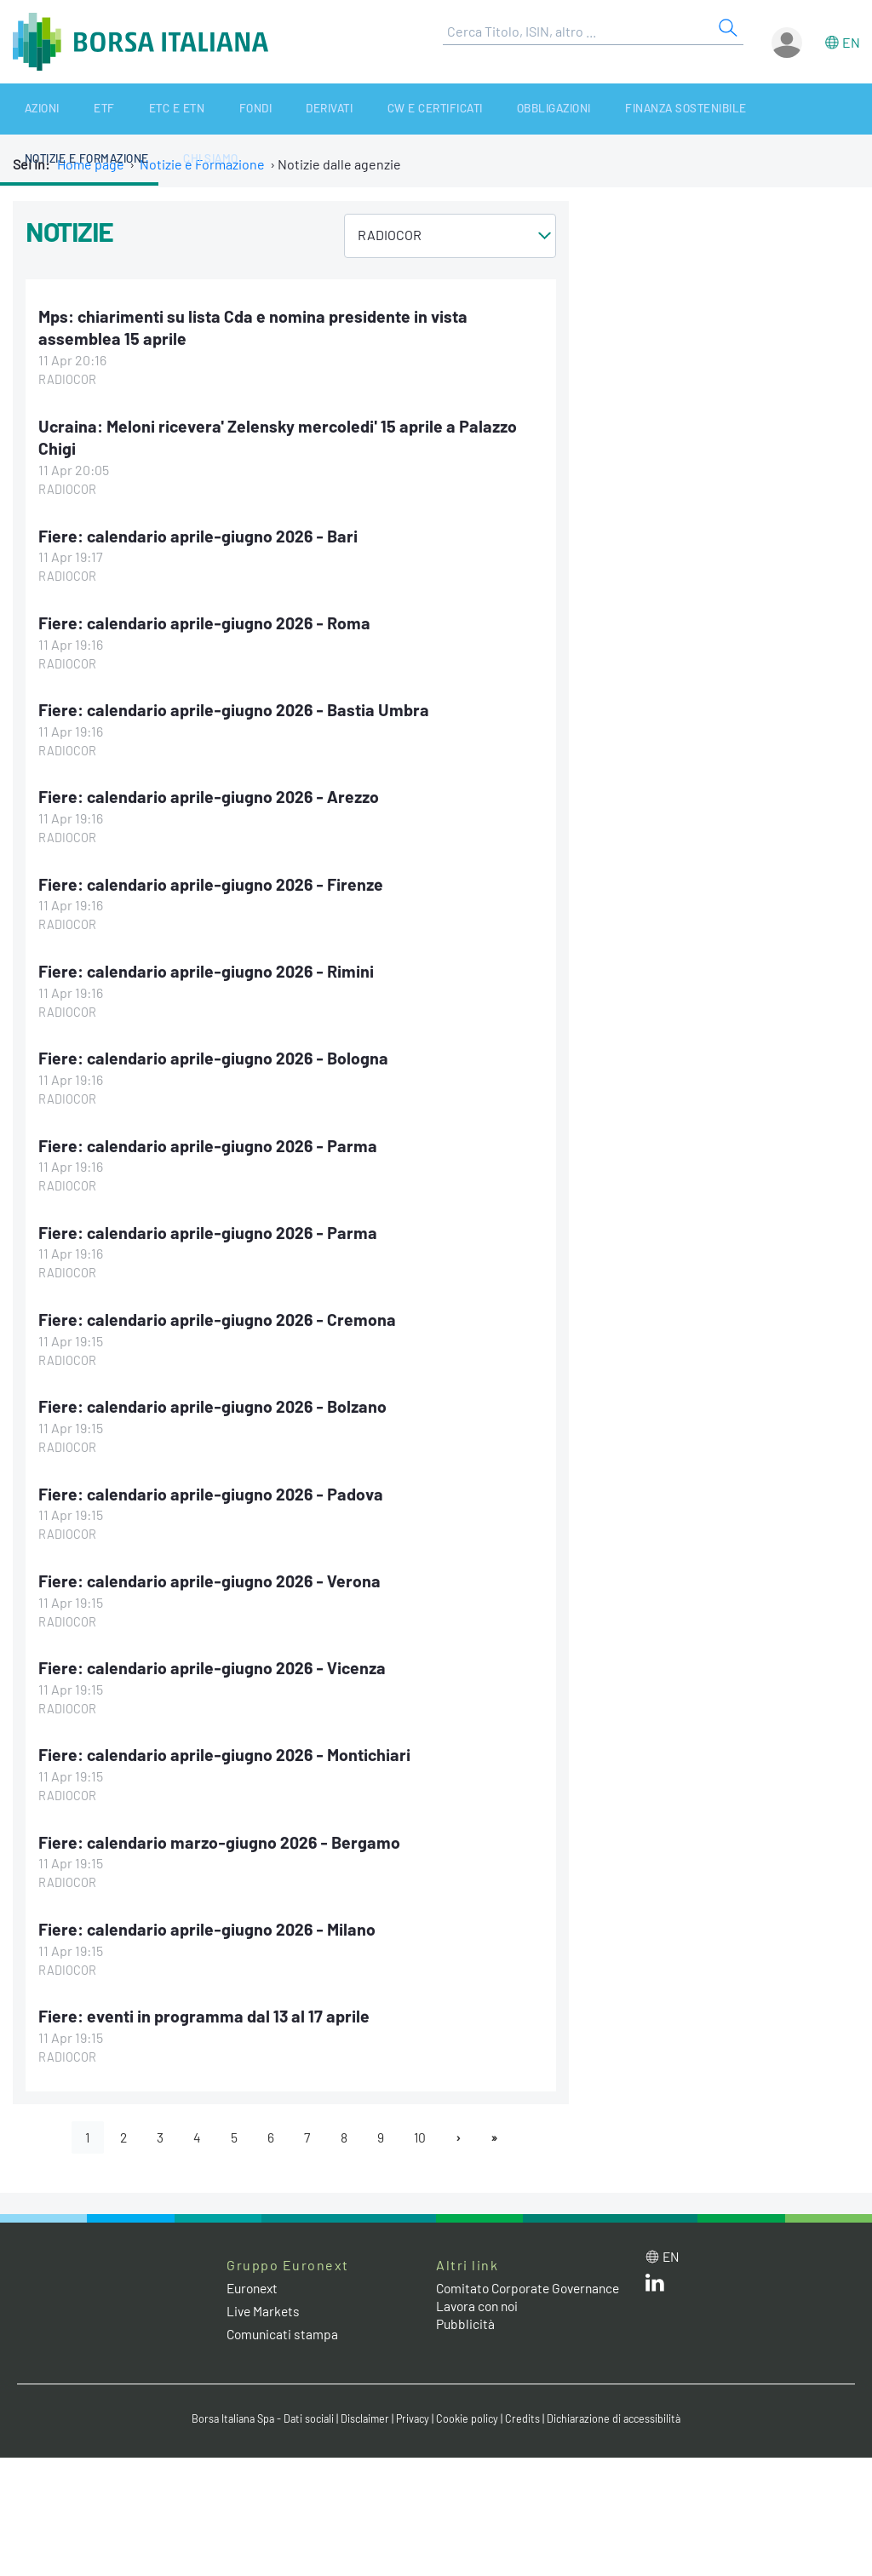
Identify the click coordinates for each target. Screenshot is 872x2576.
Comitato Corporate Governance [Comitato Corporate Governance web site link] (495, 2292)
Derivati (254, 108)
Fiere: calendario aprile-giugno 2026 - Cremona (218, 1315)
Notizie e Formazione (719, 108)
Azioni (28, 108)
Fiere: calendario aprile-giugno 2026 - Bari (199, 534)
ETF (75, 108)
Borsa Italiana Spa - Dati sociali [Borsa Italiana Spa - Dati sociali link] (256, 2414)
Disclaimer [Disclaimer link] (363, 2414)
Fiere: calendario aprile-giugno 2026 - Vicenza (214, 1663)
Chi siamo (830, 108)
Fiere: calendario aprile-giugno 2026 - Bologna (215, 1055)
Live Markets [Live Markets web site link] (264, 2306)
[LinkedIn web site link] (654, 2281)
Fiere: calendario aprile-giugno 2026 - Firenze (213, 881)
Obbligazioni (454, 108)
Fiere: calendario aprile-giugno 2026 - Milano (209, 1923)
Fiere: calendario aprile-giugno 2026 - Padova (212, 1489)
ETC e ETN (132, 108)
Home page (90, 164)
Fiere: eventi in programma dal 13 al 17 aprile (206, 2009)
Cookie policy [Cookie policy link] (470, 2414)
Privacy (414, 2414)
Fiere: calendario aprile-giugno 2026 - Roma (206, 621)
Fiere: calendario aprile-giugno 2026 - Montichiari (227, 1749)
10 (422, 2131)
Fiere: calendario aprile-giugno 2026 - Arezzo (211, 794)
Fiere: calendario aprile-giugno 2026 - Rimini (207, 968)
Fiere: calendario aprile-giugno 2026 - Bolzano (214, 1402)
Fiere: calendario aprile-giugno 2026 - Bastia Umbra (235, 707)
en (851, 42)
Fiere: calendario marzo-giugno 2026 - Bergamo (221, 1836)
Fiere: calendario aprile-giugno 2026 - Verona (211, 1576)
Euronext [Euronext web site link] (255, 2283)
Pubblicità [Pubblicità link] (466, 2335)
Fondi (194, 108)
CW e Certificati (347, 108)
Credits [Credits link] (525, 2414)
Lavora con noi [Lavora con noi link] (479, 2317)
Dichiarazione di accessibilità (620, 2414)
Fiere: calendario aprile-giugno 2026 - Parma (209, 1142)
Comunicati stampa (284, 2329)
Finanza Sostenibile (574, 108)
